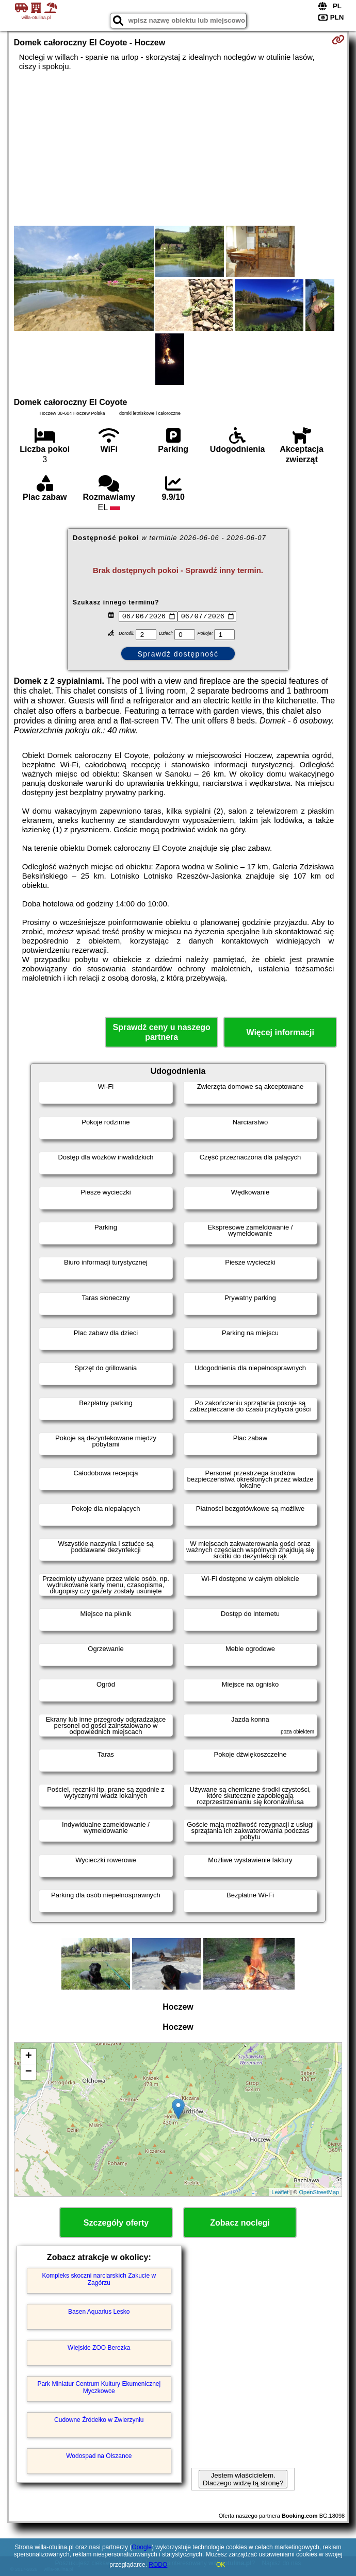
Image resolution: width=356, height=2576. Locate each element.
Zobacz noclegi (240, 2222)
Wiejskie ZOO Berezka (99, 2347)
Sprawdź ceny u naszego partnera (161, 1032)
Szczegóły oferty (116, 2222)
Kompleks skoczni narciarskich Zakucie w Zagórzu (99, 2279)
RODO (158, 2564)
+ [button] (28, 2056)
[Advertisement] (178, 148)
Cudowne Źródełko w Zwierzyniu (98, 2419)
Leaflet (279, 2192)
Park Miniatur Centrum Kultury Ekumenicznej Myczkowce (98, 2387)
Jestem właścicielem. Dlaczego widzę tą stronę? (243, 2479)
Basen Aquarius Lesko (99, 2311)
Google (142, 2547)
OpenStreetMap (319, 2192)
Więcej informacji (280, 1032)
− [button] (28, 2072)
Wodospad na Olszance (99, 2456)
